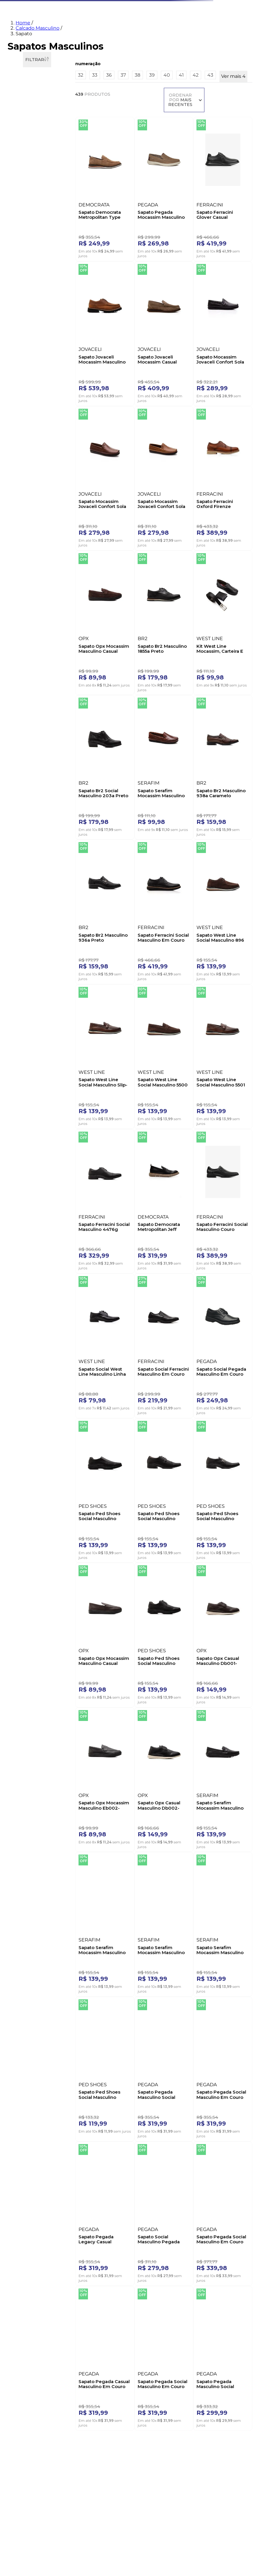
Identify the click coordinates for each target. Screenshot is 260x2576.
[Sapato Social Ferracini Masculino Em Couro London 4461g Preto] (142, 1096)
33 (18, 189)
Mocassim (27, 132)
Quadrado (26, 552)
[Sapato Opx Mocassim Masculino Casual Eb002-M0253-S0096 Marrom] (142, 518)
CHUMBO (25, 426)
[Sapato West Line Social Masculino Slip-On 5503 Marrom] (186, 807)
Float (21, 617)
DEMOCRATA (30, 338)
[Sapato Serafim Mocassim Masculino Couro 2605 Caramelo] (186, 1530)
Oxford (22, 140)
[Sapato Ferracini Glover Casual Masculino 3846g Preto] (186, 229)
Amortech (27, 595)
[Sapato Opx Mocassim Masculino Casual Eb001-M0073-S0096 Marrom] (186, 1241)
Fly (19, 625)
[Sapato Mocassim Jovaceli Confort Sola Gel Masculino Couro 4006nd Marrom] (186, 373)
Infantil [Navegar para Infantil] (113, 35)
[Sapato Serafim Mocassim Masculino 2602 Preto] (230, 1386)
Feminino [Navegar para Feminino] (44, 35)
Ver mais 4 (21, 260)
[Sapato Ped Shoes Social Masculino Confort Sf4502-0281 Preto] (230, 1241)
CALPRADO (28, 323)
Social (23, 147)
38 (21, 212)
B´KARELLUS (29, 300)
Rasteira (24, 560)
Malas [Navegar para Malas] (159, 35)
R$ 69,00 (32, 728)
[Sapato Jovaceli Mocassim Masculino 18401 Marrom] (230, 229)
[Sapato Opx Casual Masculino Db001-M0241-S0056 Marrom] (97, 1386)
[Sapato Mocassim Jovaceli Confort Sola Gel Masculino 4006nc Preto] (142, 373)
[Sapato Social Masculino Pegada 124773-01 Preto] (230, 1675)
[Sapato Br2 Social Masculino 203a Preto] (97, 662)
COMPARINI (27, 331)
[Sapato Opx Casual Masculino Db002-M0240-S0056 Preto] (186, 1386)
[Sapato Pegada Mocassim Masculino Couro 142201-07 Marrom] (142, 229)
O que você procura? (66, 10)
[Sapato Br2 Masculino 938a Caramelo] (186, 662)
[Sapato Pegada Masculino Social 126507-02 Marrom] (97, 1675)
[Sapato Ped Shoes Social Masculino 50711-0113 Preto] (142, 1241)
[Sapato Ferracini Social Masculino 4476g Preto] (142, 952)
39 (21, 220)
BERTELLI (25, 308)
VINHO (22, 464)
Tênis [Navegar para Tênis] (94, 35)
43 (20, 250)
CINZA (22, 434)
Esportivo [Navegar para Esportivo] (137, 35)
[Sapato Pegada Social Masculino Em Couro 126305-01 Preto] (142, 1675)
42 (20, 243)
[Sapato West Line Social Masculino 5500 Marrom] (230, 807)
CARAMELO (28, 411)
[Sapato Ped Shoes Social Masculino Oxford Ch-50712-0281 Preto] (97, 1241)
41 (20, 235)
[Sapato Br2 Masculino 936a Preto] (230, 662)
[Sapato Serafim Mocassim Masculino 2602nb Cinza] (97, 1530)
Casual (24, 124)
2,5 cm (22, 491)
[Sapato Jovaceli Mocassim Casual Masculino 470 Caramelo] (97, 373)
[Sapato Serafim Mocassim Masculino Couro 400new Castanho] (142, 662)
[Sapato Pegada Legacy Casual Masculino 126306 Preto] (186, 1675)
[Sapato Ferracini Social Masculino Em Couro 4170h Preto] (97, 807)
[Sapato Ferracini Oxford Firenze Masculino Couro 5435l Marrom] (97, 518)
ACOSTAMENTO (30, 285)
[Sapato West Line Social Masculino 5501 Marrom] (97, 952)
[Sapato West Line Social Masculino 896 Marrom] (142, 807)
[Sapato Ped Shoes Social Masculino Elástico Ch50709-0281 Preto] (230, 1530)
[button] (37, 115)
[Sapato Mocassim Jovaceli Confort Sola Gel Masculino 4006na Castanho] (230, 373)
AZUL (21, 388)
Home (23, 64)
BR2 (21, 316)
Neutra (22, 694)
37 (20, 205)
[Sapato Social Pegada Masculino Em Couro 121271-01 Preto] (186, 1096)
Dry (19, 610)
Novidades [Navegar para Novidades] (17, 35)
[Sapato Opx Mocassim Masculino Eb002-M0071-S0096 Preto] (142, 1386)
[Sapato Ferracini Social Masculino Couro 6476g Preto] (230, 952)
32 (18, 182)
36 (19, 197)
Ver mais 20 (22, 363)
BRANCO (24, 403)
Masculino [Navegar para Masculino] (71, 35)
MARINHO (26, 442)
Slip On (23, 667)
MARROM (27, 449)
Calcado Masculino (37, 69)
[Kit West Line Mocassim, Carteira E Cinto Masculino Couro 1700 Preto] (230, 518)
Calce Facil (26, 602)
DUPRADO (26, 346)
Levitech (24, 633)
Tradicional (26, 155)
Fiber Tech (25, 640)
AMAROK (25, 293)
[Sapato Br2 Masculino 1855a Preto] (186, 518)
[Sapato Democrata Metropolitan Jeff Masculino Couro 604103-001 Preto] (186, 952)
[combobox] (117, 15)
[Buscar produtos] (183, 18)
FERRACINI (27, 354)
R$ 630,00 (54, 728)
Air (19, 587)
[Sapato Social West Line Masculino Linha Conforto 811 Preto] (97, 1096)
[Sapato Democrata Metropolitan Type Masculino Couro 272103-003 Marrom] (97, 229)
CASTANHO (28, 419)
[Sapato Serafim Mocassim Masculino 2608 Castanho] (142, 1530)
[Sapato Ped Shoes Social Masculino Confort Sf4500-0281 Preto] (230, 1096)
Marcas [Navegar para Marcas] (179, 35)
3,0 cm (22, 499)
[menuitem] (225, 37)
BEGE (22, 396)
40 (21, 228)
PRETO (25, 457)
